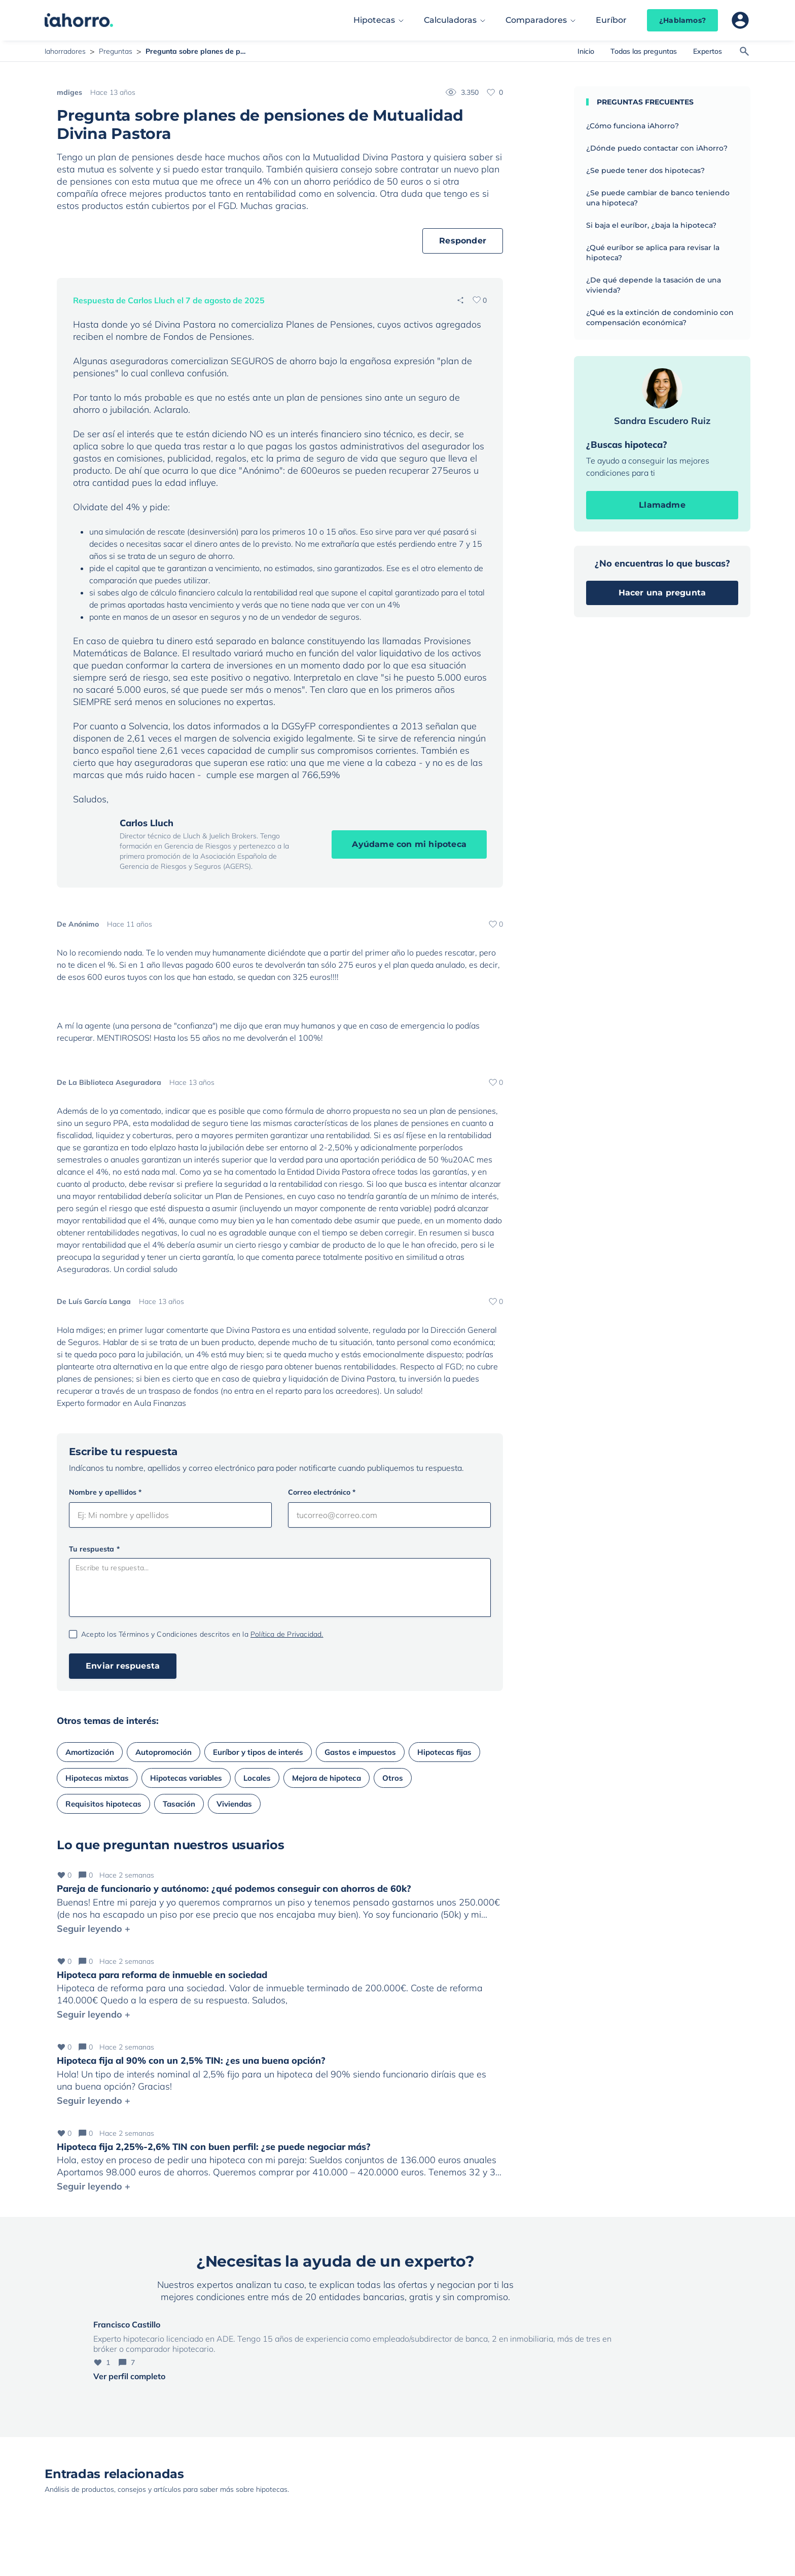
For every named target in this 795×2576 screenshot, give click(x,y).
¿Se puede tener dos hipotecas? (645, 170)
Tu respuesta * (94, 1549)
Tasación (179, 1804)
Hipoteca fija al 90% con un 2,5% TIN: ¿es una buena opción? (191, 2060)
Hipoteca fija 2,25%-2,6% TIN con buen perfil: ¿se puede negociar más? (214, 2146)
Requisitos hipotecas (103, 1804)
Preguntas (115, 51)
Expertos (707, 51)
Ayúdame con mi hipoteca (409, 844)
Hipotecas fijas (444, 1752)
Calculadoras (450, 20)
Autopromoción (163, 1752)
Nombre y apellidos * (105, 1492)
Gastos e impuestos (360, 1752)
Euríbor (611, 20)
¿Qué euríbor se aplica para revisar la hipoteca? (652, 252)
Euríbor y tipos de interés (258, 1752)
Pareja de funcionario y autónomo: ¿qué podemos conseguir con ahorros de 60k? (234, 1888)
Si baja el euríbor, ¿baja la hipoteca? (651, 225)
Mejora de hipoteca (326, 1778)
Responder (462, 240)
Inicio (585, 51)
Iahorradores (65, 51)
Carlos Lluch (146, 823)
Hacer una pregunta (662, 592)
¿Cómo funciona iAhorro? (632, 125)
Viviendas (234, 1804)
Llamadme (662, 505)
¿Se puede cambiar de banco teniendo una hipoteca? (658, 197)
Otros (392, 1778)
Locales (257, 1778)
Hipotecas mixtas (97, 1778)
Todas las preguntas (643, 51)
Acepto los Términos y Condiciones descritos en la (202, 1634)
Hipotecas (374, 20)
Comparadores (536, 20)
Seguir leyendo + (93, 1928)
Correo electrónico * (321, 1492)
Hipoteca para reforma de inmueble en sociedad (162, 1975)
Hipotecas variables (186, 1778)
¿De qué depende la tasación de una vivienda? (653, 285)
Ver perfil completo (129, 2376)
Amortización (89, 1752)
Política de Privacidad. (286, 1634)
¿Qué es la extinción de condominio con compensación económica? (660, 317)
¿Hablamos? (682, 20)
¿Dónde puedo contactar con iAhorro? (657, 148)
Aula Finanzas (160, 1403)
